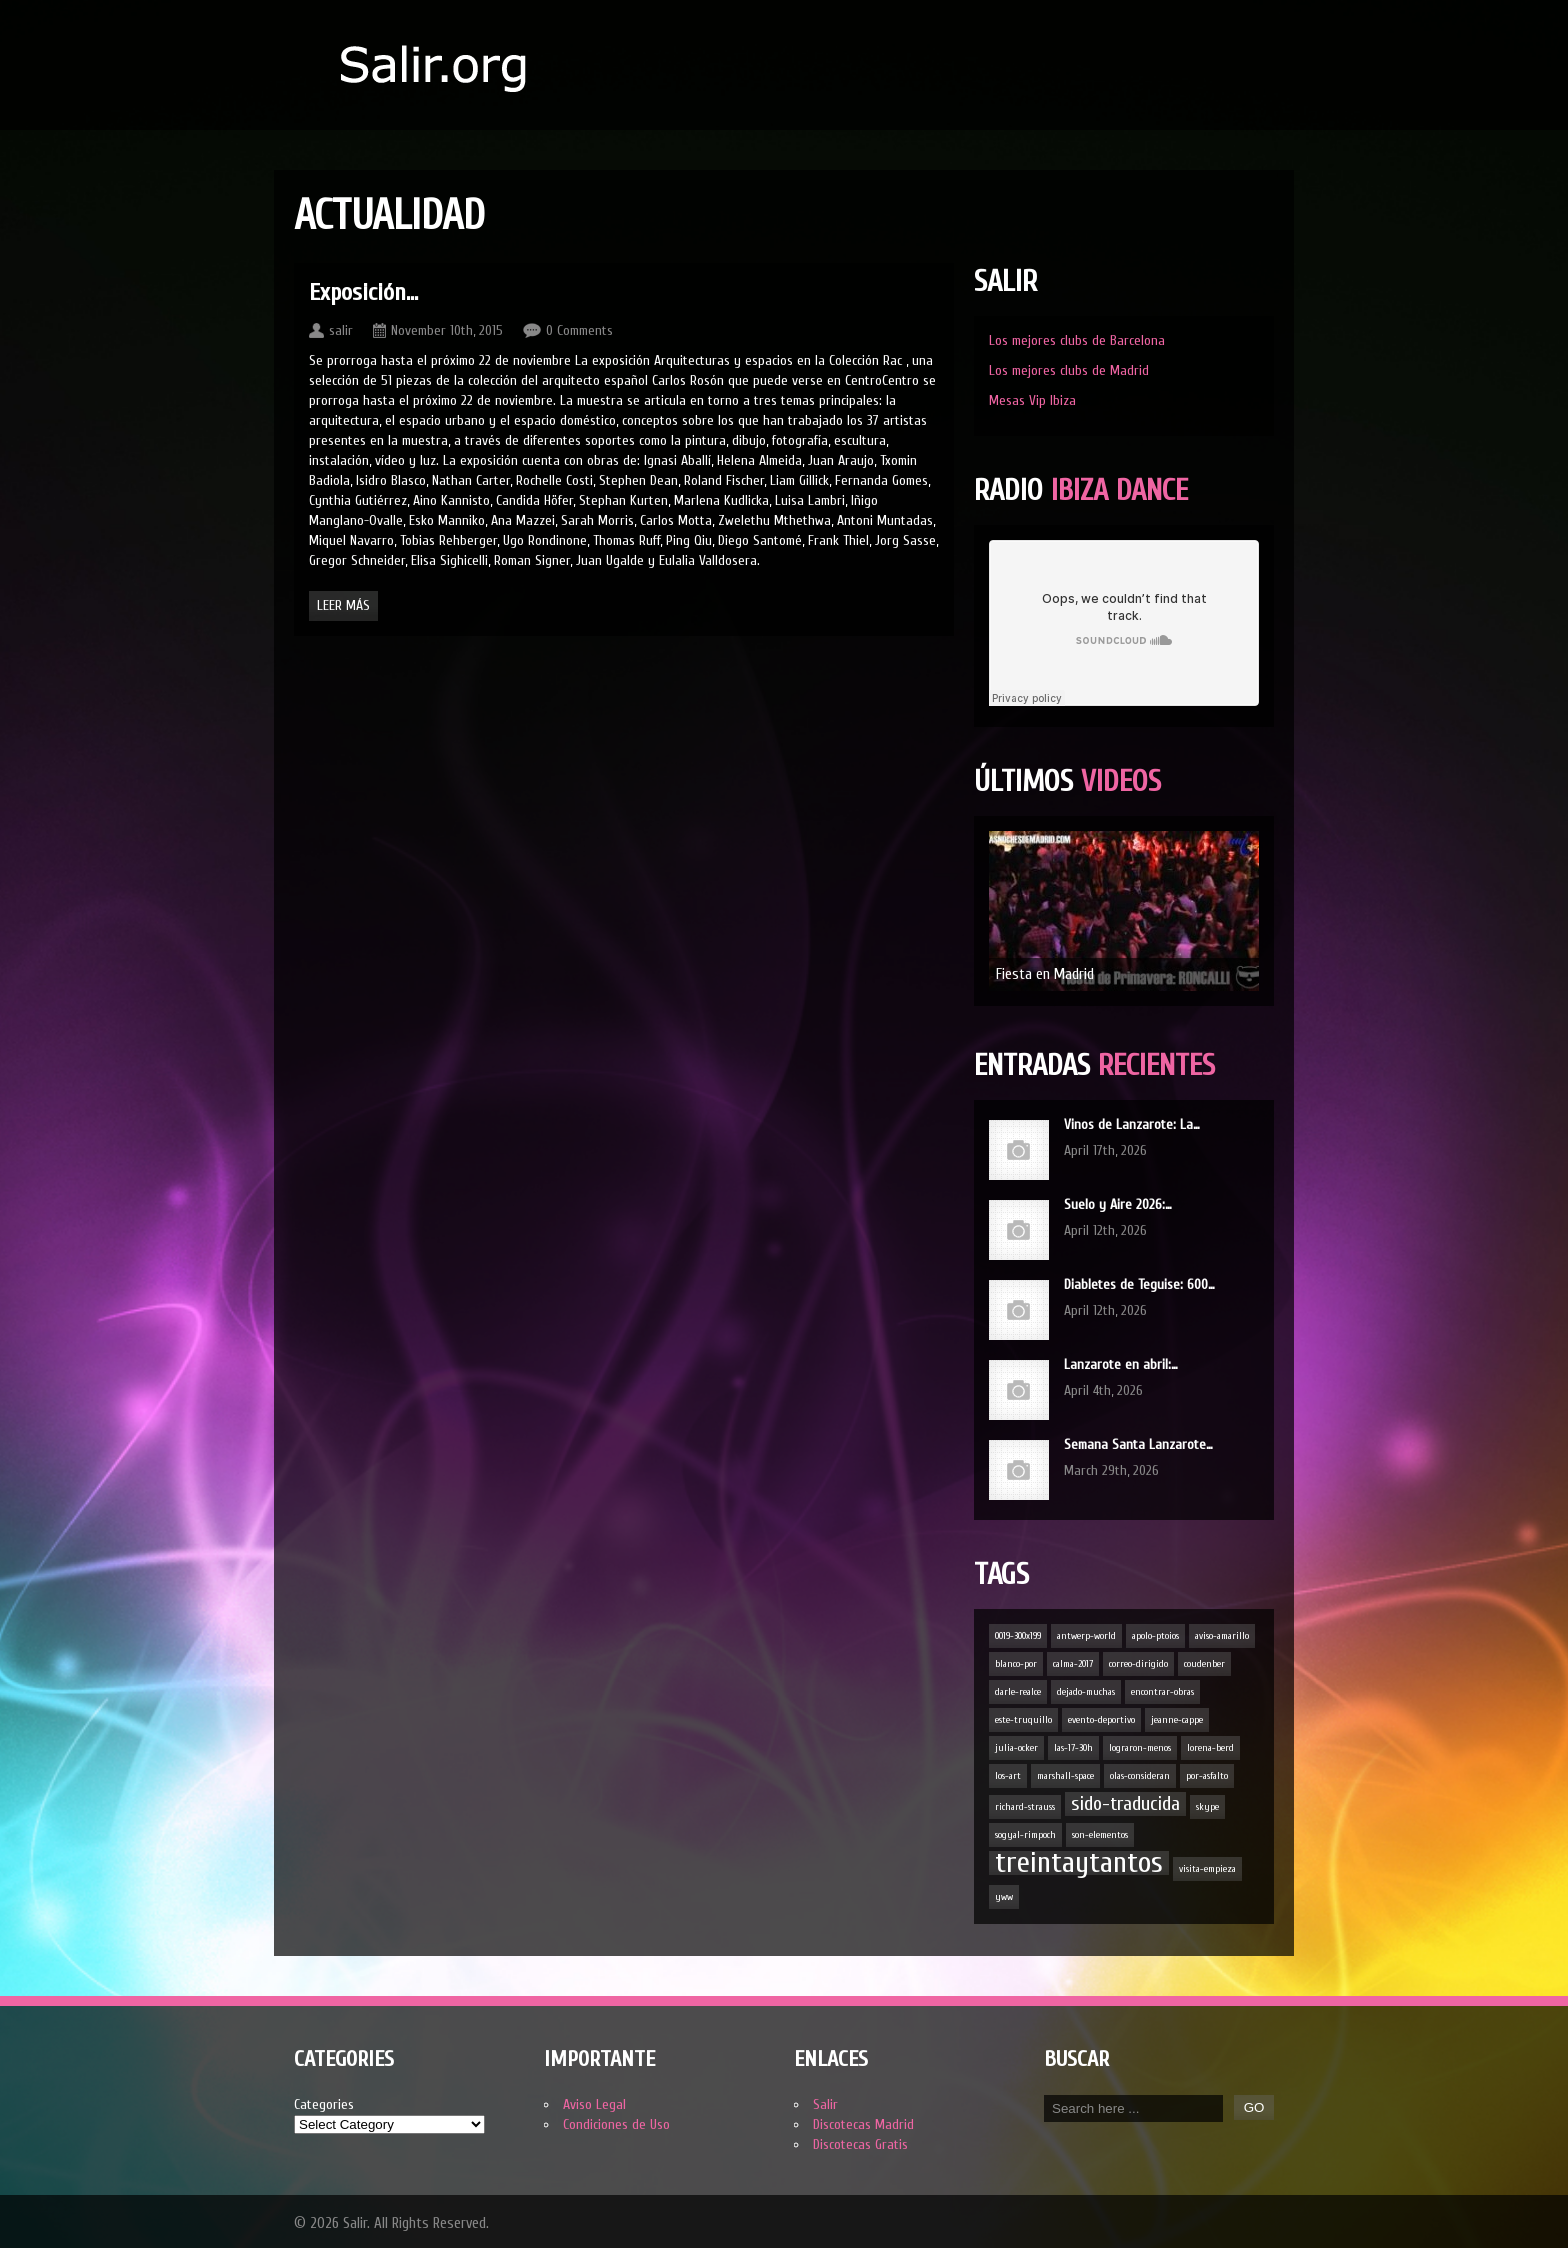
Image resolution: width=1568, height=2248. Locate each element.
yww (1004, 1897)
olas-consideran (1140, 1776)
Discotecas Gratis (860, 2144)
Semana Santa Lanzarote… (1138, 1444)
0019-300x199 (1018, 1636)
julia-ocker (1016, 1748)
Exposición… (363, 292)
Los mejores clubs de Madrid (1069, 370)
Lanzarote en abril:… (1121, 1364)
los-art (1008, 1776)
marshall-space (1065, 1776)
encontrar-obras (1162, 1692)
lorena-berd (1210, 1748)
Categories (324, 2104)
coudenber (1204, 1664)
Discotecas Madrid (863, 2124)
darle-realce (1018, 1692)
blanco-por (1016, 1664)
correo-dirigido (1138, 1664)
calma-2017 (1073, 1664)
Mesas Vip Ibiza (1032, 400)
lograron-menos (1140, 1748)
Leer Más (343, 605)
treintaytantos (1079, 1863)
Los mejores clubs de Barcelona (1077, 340)
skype (1207, 1807)
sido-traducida (1125, 1803)
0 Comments (579, 330)
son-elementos (1100, 1835)
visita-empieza (1207, 1869)
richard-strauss (1025, 1807)
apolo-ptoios (1155, 1636)
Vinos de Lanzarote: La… (1132, 1124)
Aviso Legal (594, 2104)
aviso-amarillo (1222, 1636)
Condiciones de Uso (616, 2124)
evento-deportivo (1101, 1720)
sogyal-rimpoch (1025, 1835)
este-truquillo (1023, 1720)
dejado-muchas (1086, 1692)
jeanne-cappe (1177, 1720)
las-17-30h (1073, 1748)
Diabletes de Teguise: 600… (1139, 1284)
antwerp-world (1086, 1636)
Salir (825, 2104)
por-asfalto (1207, 1776)
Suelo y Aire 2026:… (1118, 1204)
